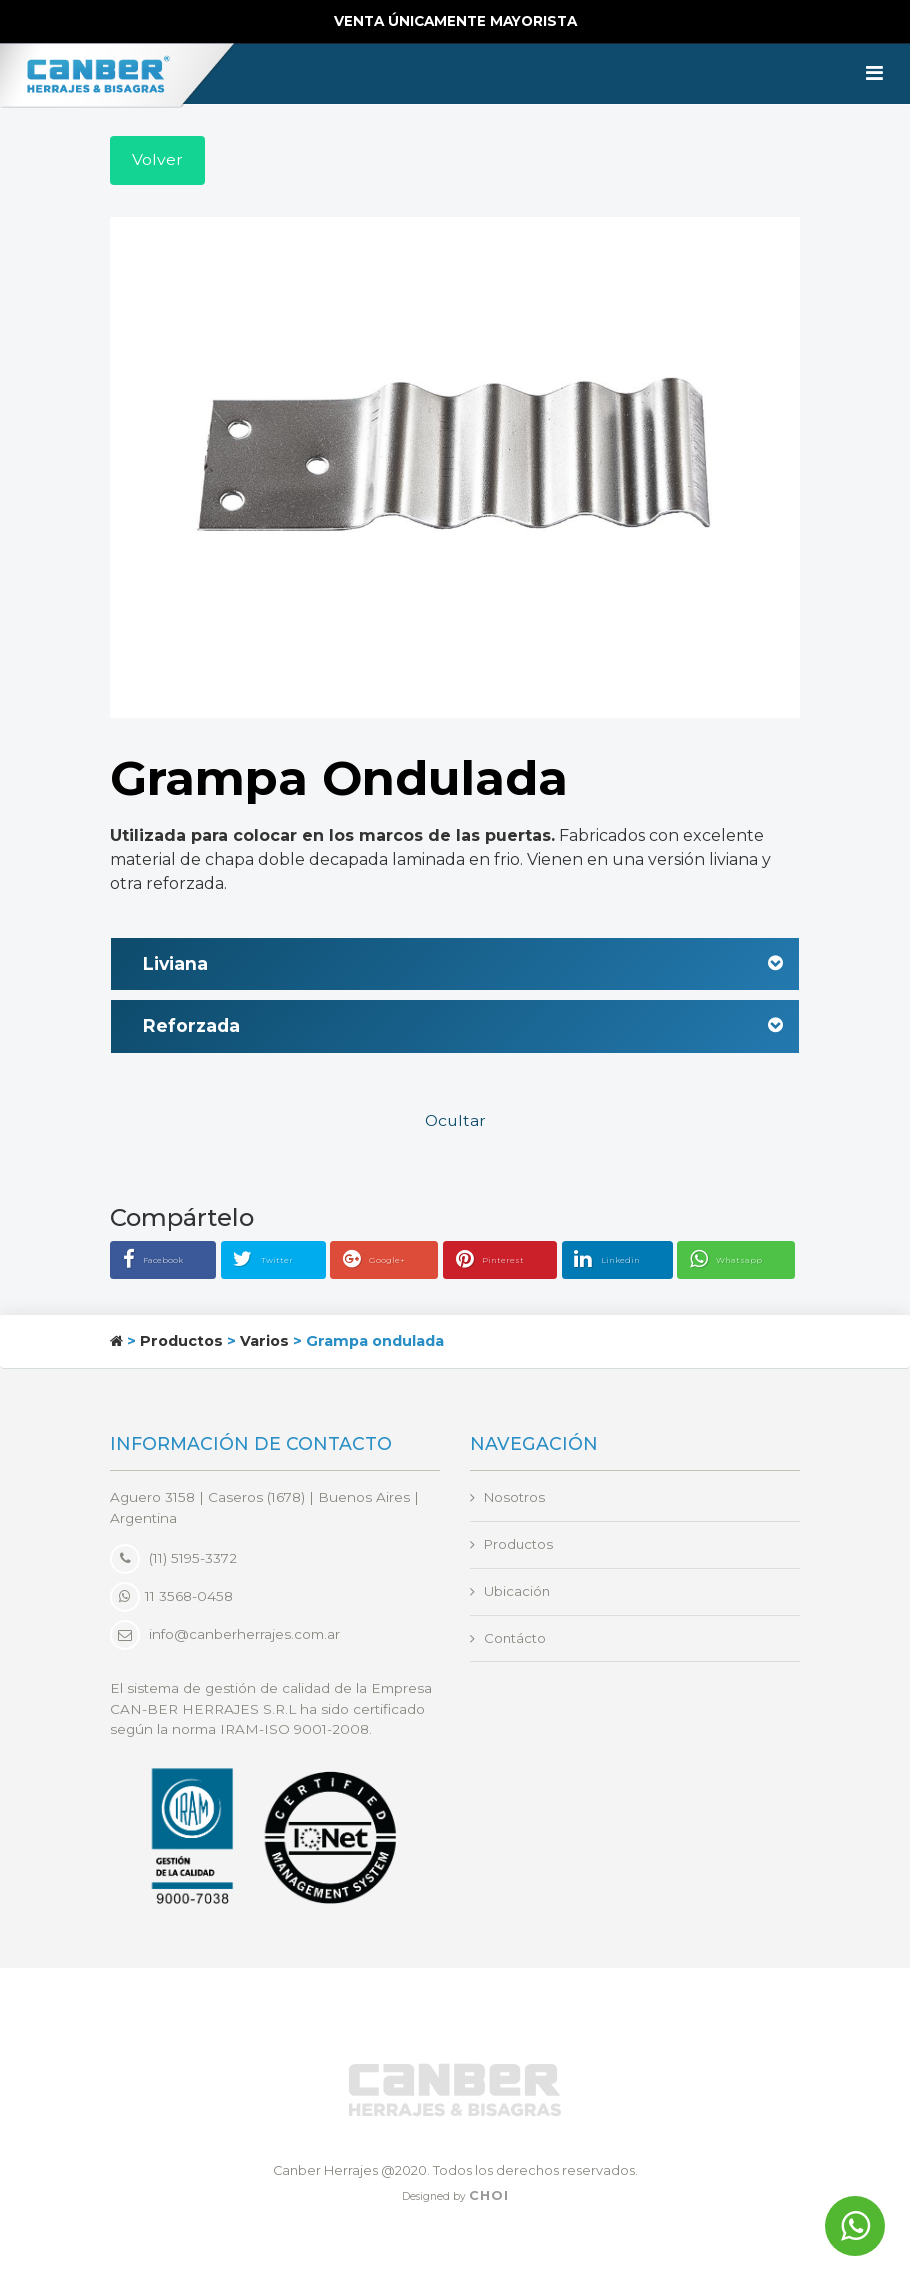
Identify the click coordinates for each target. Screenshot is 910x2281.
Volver (157, 160)
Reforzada (463, 1028)
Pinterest (511, 1262)
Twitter (289, 1262)
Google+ (395, 1262)
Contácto (515, 1640)
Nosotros (515, 1499)
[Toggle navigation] (874, 74)
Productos (181, 1343)
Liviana (463, 965)
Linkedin (627, 1262)
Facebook (174, 1262)
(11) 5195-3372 (173, 1560)
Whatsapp (746, 1262)
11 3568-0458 (171, 1598)
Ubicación (517, 1593)
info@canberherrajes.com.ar (244, 1637)
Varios (264, 1343)
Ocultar (455, 1122)
